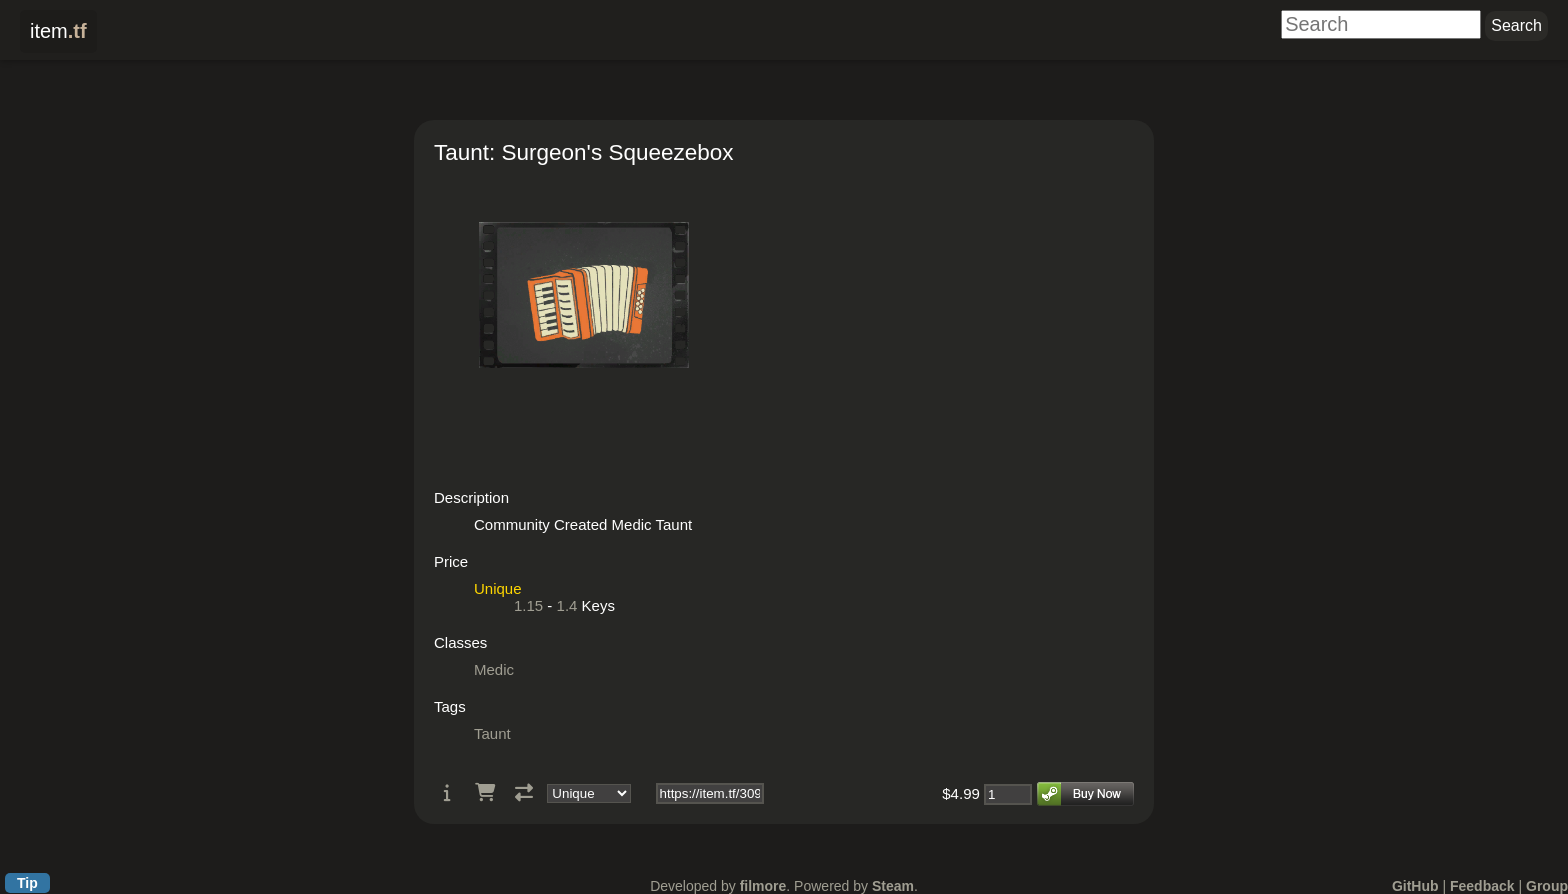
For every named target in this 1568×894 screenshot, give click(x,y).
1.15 (528, 605)
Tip (27, 883)
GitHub (1415, 886)
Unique (498, 588)
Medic (494, 669)
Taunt (492, 733)
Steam (893, 886)
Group (1547, 886)
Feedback (1482, 886)
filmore (763, 886)
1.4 (567, 605)
